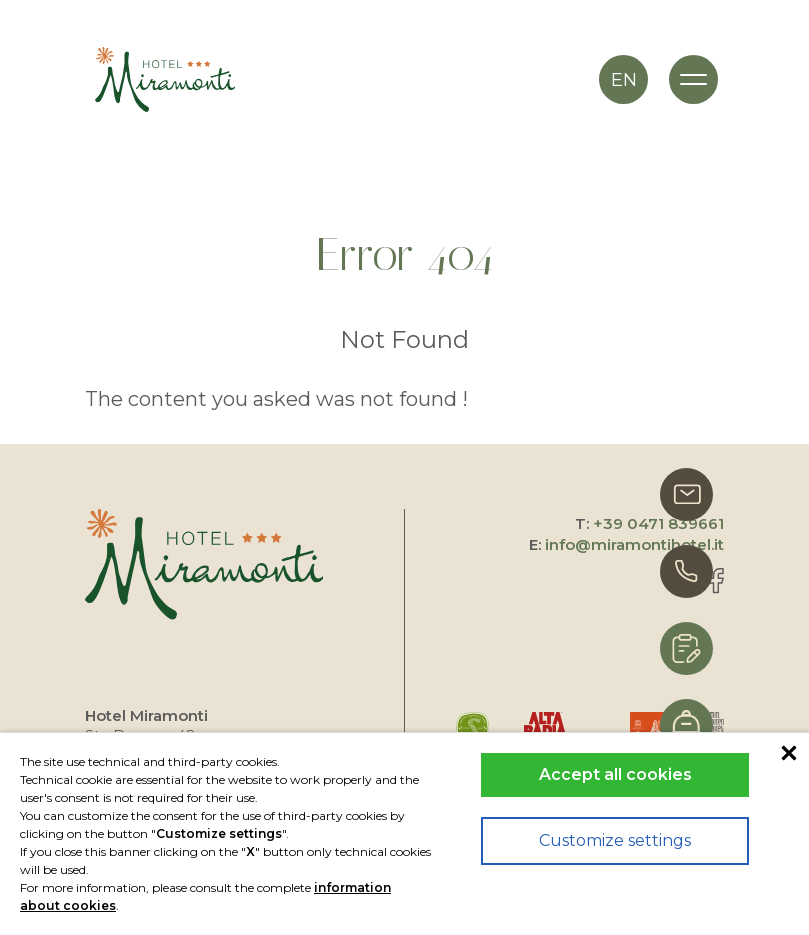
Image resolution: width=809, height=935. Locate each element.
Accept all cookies (615, 774)
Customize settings (615, 840)
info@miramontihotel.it (634, 544)
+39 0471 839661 (658, 523)
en (624, 80)
